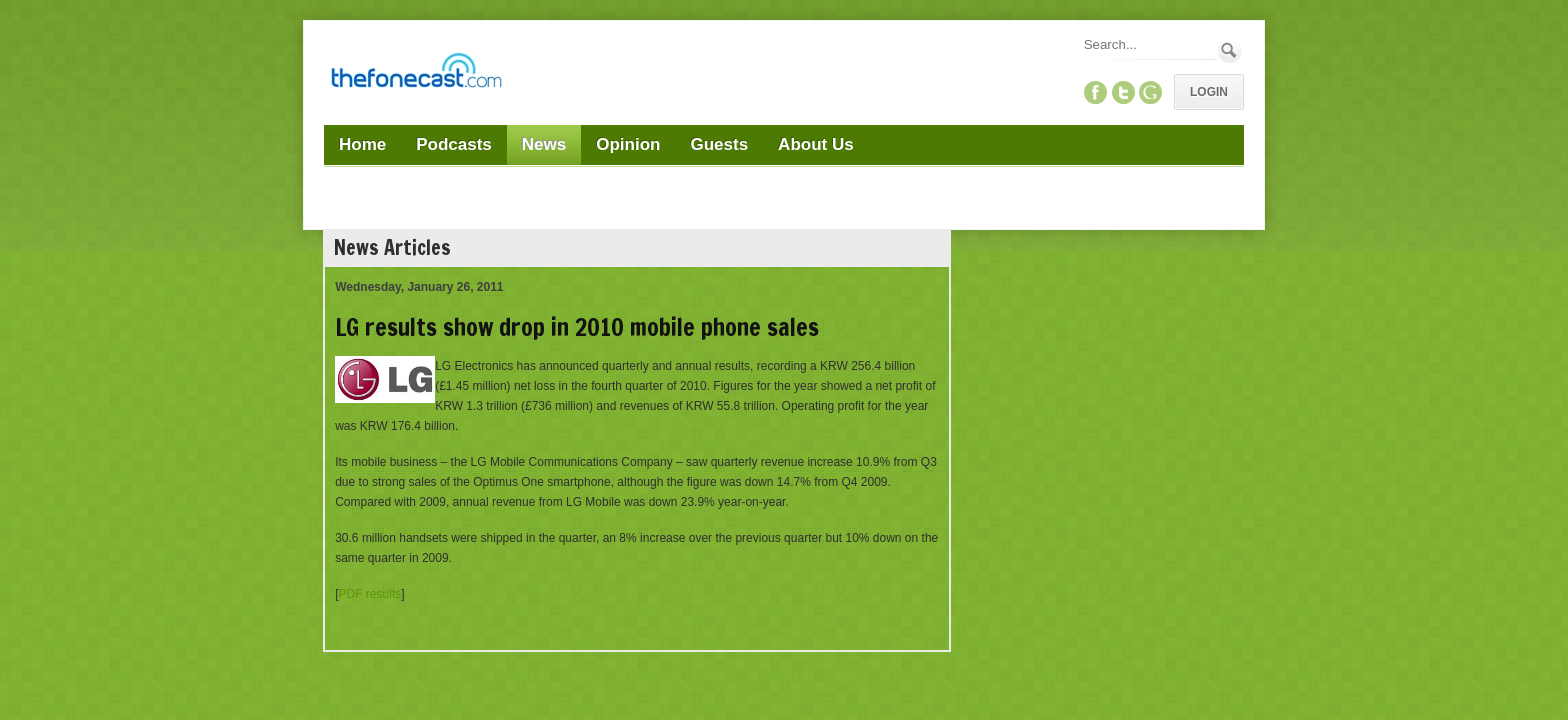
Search (1229, 50)
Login (1209, 92)
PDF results (370, 594)
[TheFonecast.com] (416, 74)
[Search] (1149, 44)
